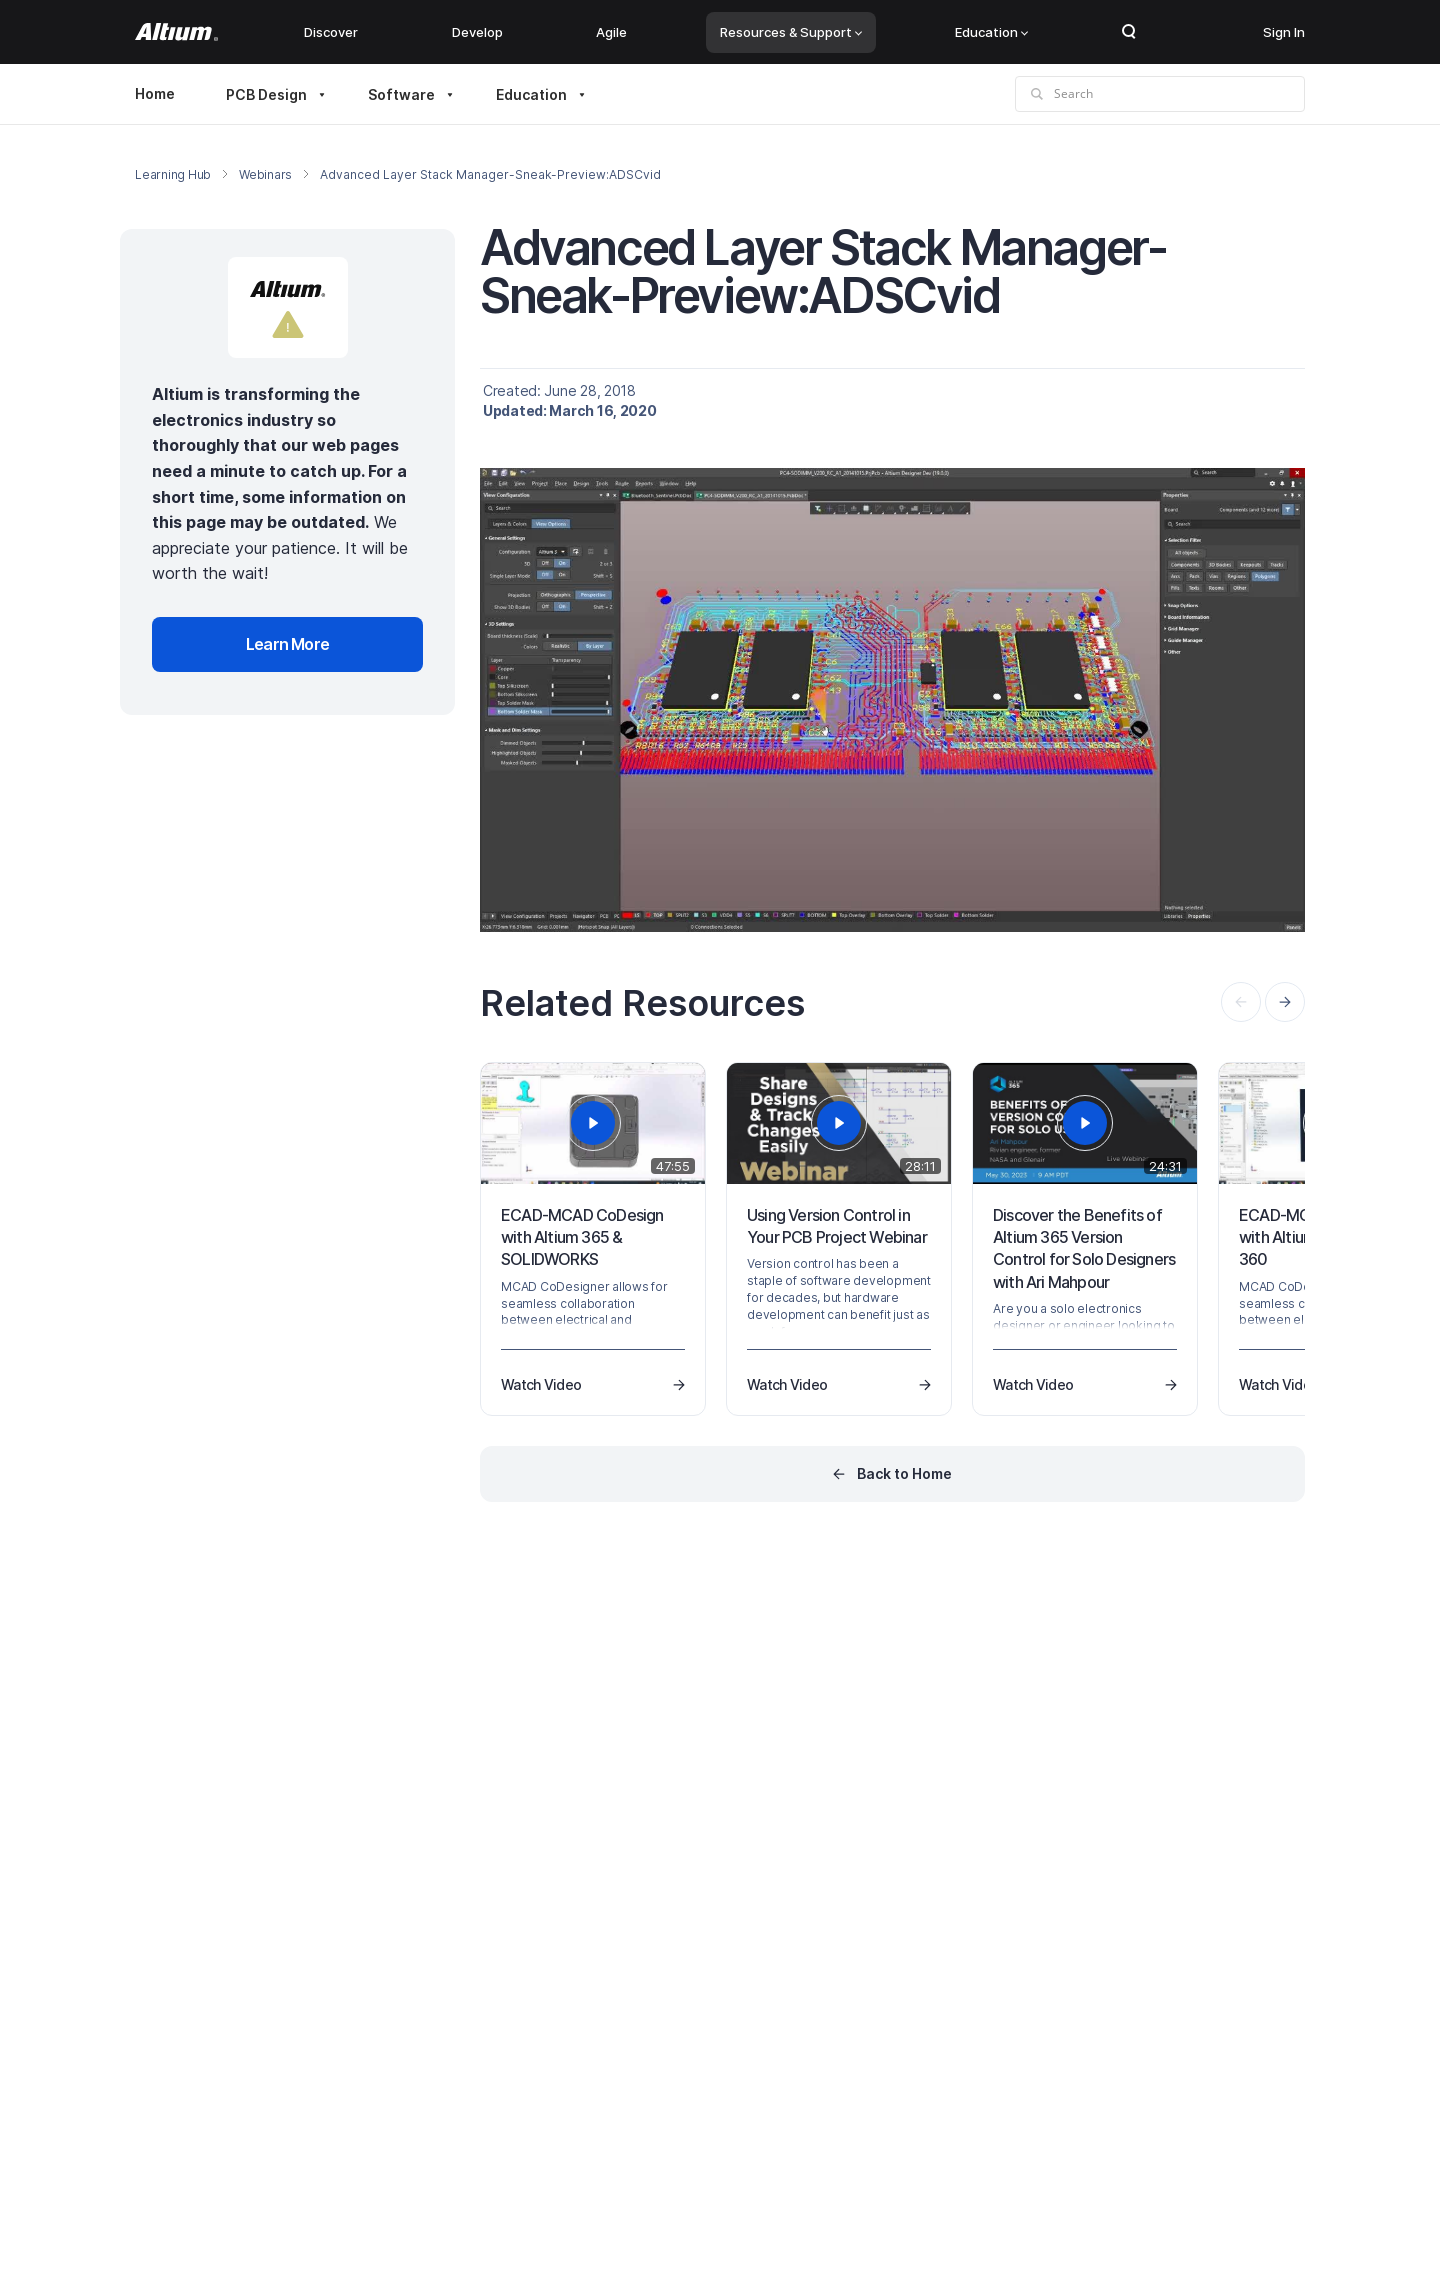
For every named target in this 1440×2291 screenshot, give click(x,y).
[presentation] (1285, 1002)
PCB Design (266, 94)
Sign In (1284, 32)
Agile (611, 32)
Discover (331, 32)
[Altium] (176, 32)
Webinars (265, 174)
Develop (477, 32)
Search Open (1129, 32)
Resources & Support (791, 32)
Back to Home (904, 1473)
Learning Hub (173, 174)
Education (991, 32)
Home (155, 93)
